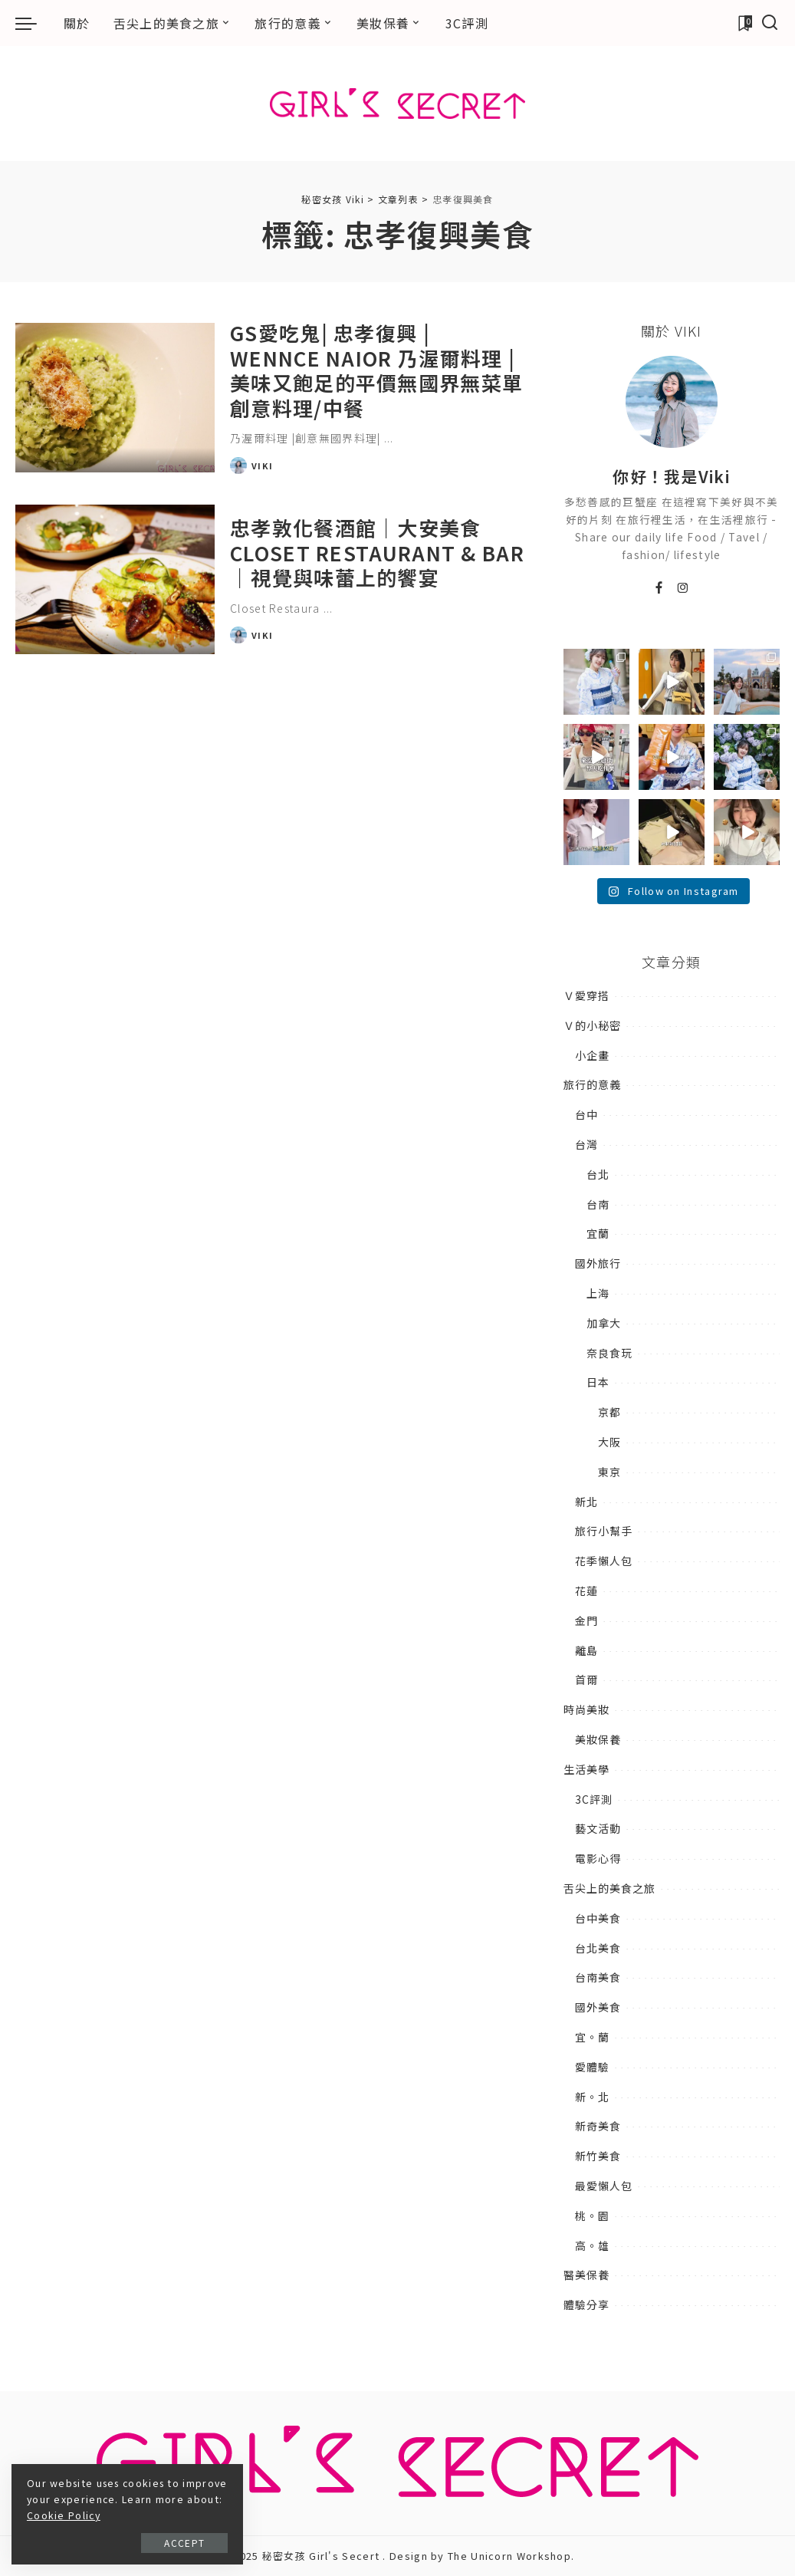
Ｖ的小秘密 (592, 1025)
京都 (609, 1412)
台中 (586, 1114)
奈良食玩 (609, 1352)
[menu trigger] (33, 23)
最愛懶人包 (603, 2185)
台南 (597, 1204)
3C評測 (594, 1799)
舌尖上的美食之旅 (609, 1888)
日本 (597, 1382)
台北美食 (598, 1948)
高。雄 (592, 2245)
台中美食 (598, 1918)
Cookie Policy (134, 2515)
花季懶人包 (603, 1560)
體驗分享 (586, 2304)
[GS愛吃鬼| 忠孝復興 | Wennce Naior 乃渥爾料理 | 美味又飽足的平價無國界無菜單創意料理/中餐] (115, 397)
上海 (597, 1293)
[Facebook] (659, 588)
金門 (586, 1620)
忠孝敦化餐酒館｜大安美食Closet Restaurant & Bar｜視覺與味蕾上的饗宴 (377, 552)
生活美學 (586, 1769)
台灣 (586, 1144)
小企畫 (592, 1055)
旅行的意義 (592, 1084)
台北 (597, 1174)
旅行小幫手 (603, 1530)
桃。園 (592, 2215)
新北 (586, 1501)
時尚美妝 (586, 1709)
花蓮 (586, 1590)
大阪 (609, 1441)
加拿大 (603, 1323)
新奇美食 (598, 2126)
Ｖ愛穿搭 (586, 995)
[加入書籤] (744, 23)
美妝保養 (598, 1739)
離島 (586, 1650)
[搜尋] (770, 23)
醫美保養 (586, 2274)
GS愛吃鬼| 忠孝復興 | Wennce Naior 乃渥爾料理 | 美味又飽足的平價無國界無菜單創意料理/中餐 (376, 370)
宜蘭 (597, 1233)
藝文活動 (598, 1828)
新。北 (592, 2096)
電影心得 (598, 1858)
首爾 (586, 1679)
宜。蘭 (592, 2037)
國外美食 (598, 2007)
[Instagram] (683, 588)
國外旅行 (598, 1263)
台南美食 (598, 1977)
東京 (609, 1471)
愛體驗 (592, 2066)
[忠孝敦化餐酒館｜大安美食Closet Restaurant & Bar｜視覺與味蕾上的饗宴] (115, 579)
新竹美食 (598, 2155)
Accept (183, 2542)
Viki (262, 465)
